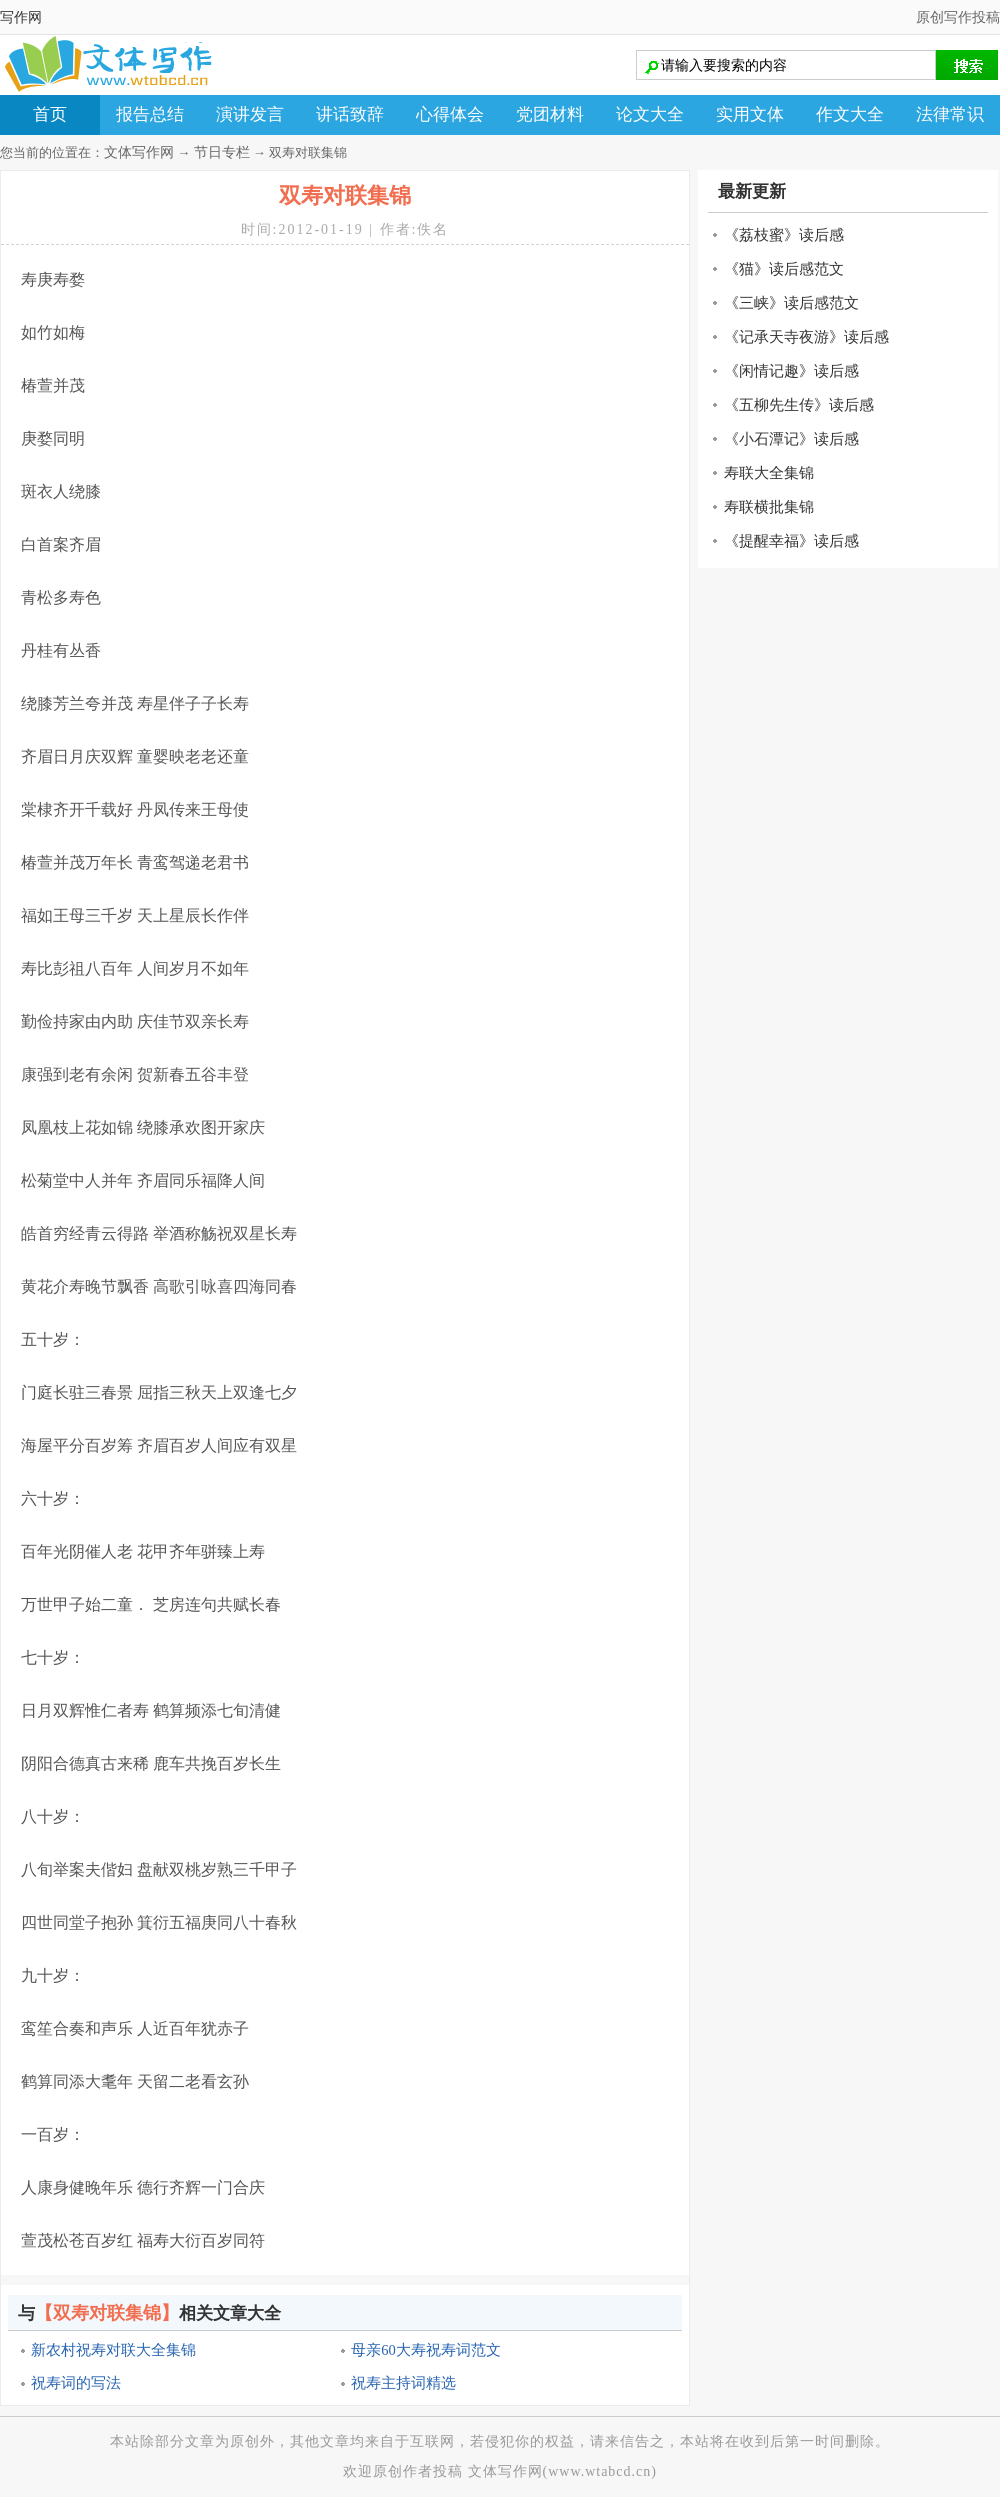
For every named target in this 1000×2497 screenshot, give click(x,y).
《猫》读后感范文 (784, 269)
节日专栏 (222, 152)
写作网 (21, 17)
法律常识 (950, 114)
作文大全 (850, 114)
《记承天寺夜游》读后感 (806, 337)
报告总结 (150, 114)
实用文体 (750, 114)
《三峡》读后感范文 (791, 303)
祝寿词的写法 (76, 2383)
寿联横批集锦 (769, 507)
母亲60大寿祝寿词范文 (426, 2350)
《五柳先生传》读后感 (799, 405)
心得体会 (450, 114)
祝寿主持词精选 (403, 2383)
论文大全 (650, 114)
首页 (50, 114)
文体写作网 (139, 152)
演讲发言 (250, 114)
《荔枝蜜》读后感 (784, 235)
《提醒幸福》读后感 (791, 541)
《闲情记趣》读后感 (791, 371)
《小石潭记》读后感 (791, 439)
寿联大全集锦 (769, 473)
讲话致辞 (350, 114)
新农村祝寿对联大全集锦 (113, 2350)
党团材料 (550, 114)
